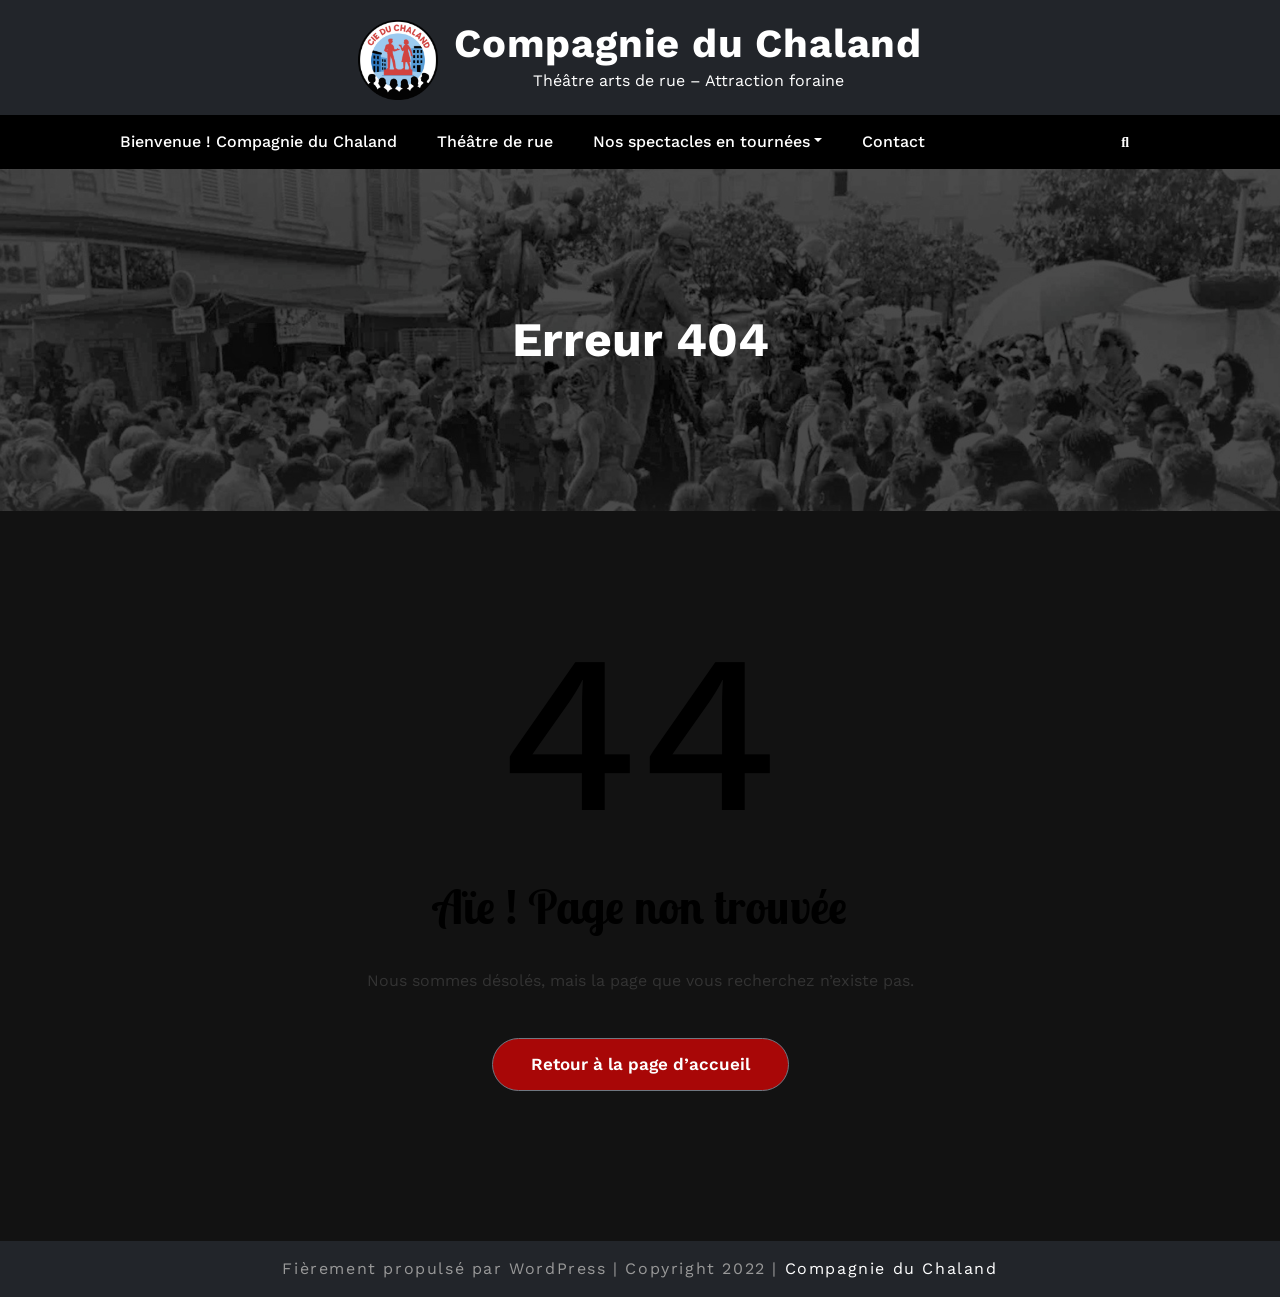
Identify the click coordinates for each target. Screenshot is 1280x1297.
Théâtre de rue (495, 141)
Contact (893, 141)
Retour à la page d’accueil (640, 1064)
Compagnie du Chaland (688, 43)
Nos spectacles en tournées (707, 141)
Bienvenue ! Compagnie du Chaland (258, 141)
